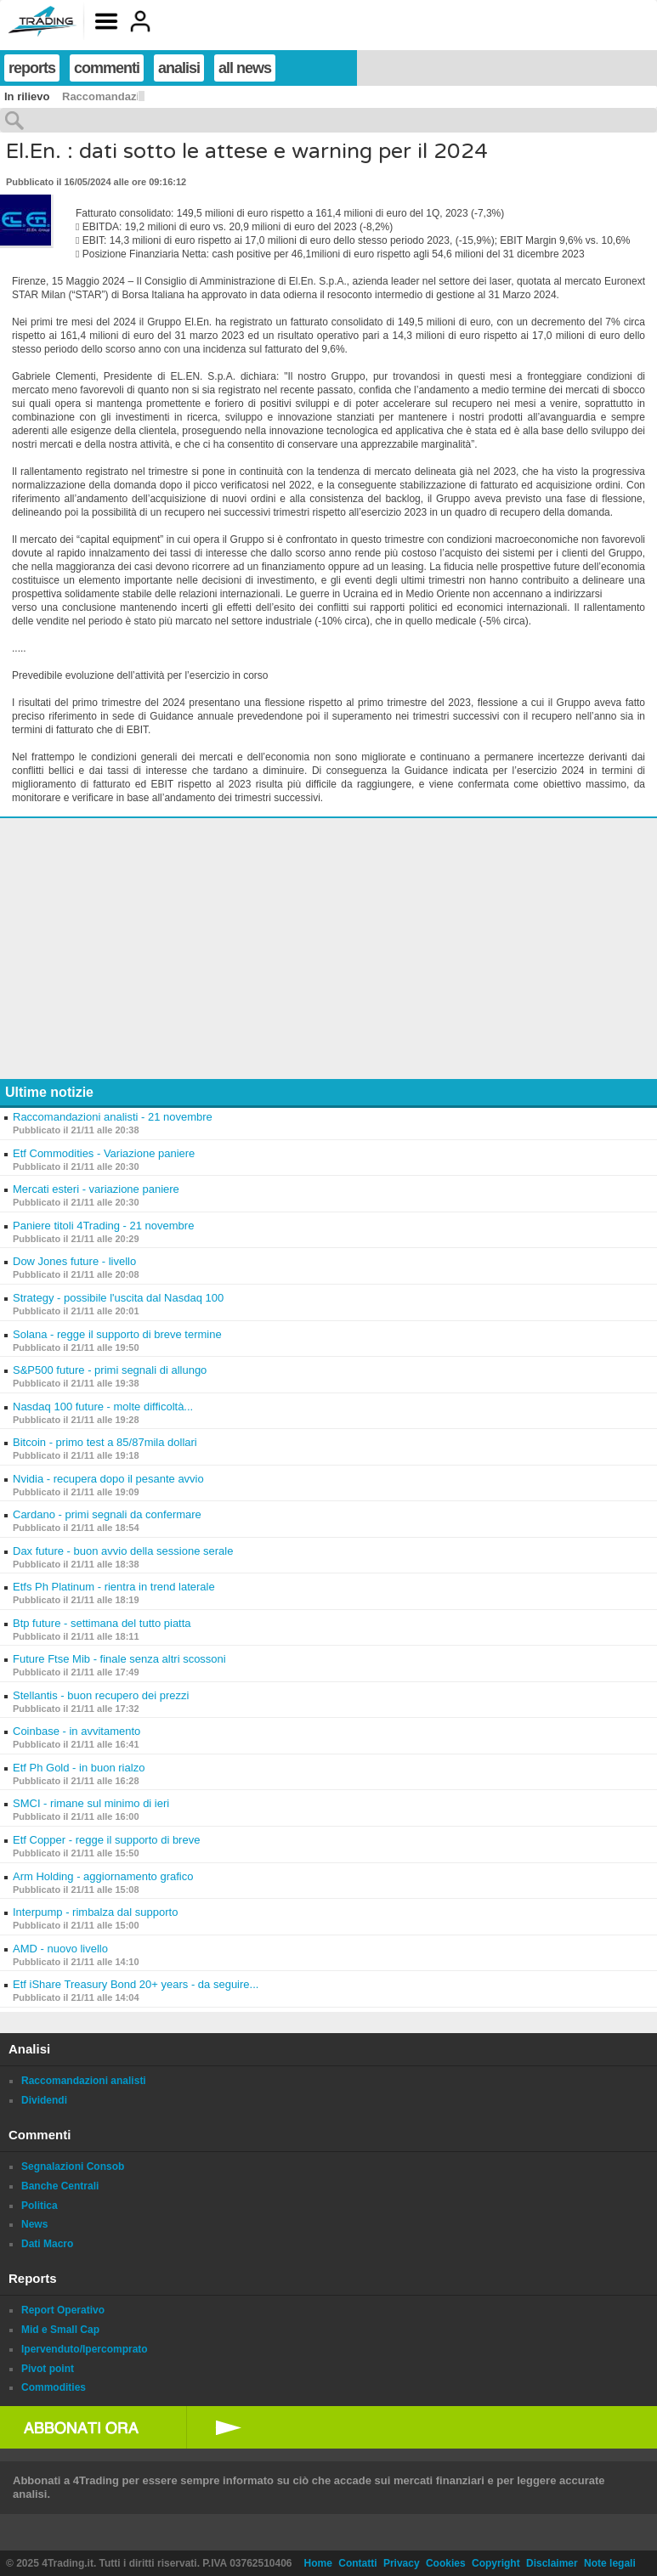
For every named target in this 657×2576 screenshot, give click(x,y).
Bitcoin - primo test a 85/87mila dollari (105, 1442)
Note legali (610, 2563)
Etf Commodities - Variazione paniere (104, 1153)
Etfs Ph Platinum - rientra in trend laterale (114, 1586)
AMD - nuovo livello (60, 1948)
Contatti (357, 2563)
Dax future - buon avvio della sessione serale (123, 1551)
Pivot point (47, 2369)
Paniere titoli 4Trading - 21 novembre (103, 1225)
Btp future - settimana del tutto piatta (102, 1623)
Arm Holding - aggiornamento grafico (103, 1876)
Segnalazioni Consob (72, 2166)
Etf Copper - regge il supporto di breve (106, 1839)
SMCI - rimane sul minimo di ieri (91, 1803)
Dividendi (44, 2100)
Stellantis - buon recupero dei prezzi (101, 1695)
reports (31, 67)
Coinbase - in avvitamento (76, 1731)
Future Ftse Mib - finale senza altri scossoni (119, 1658)
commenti (106, 67)
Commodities (53, 2387)
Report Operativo (63, 2310)
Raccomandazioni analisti (83, 2081)
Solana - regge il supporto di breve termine (117, 1334)
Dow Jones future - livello (74, 1261)
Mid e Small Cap (60, 2330)
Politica (39, 2206)
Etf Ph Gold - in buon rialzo (78, 1767)
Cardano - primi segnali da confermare (107, 1514)
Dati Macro (47, 2244)
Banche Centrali (60, 2186)
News (34, 2224)
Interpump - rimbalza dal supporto (95, 1912)
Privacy (401, 2563)
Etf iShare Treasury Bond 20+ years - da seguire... (135, 1984)
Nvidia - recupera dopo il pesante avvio (108, 1478)
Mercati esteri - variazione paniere (96, 1189)
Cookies (446, 2563)
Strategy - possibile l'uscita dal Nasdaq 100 (118, 1297)
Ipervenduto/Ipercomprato (84, 2349)
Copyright (496, 2563)
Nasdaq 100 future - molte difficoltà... (103, 1406)
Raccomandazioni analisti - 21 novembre (112, 1116)
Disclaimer (552, 2563)
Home (318, 2563)
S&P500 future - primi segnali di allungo (110, 1370)
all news (244, 67)
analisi (179, 67)
